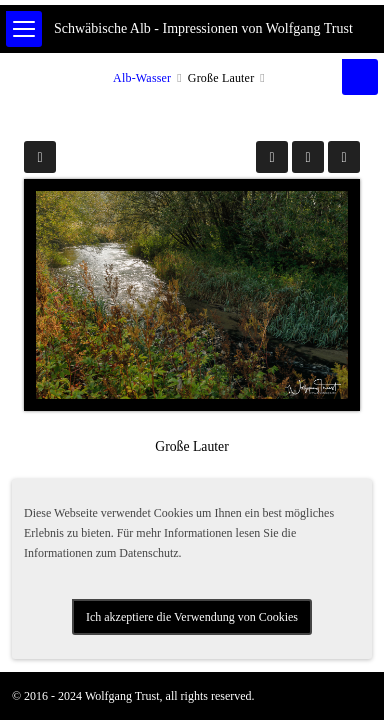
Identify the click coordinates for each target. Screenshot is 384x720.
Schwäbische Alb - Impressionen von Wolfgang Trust (203, 28)
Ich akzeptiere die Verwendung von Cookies (192, 617)
